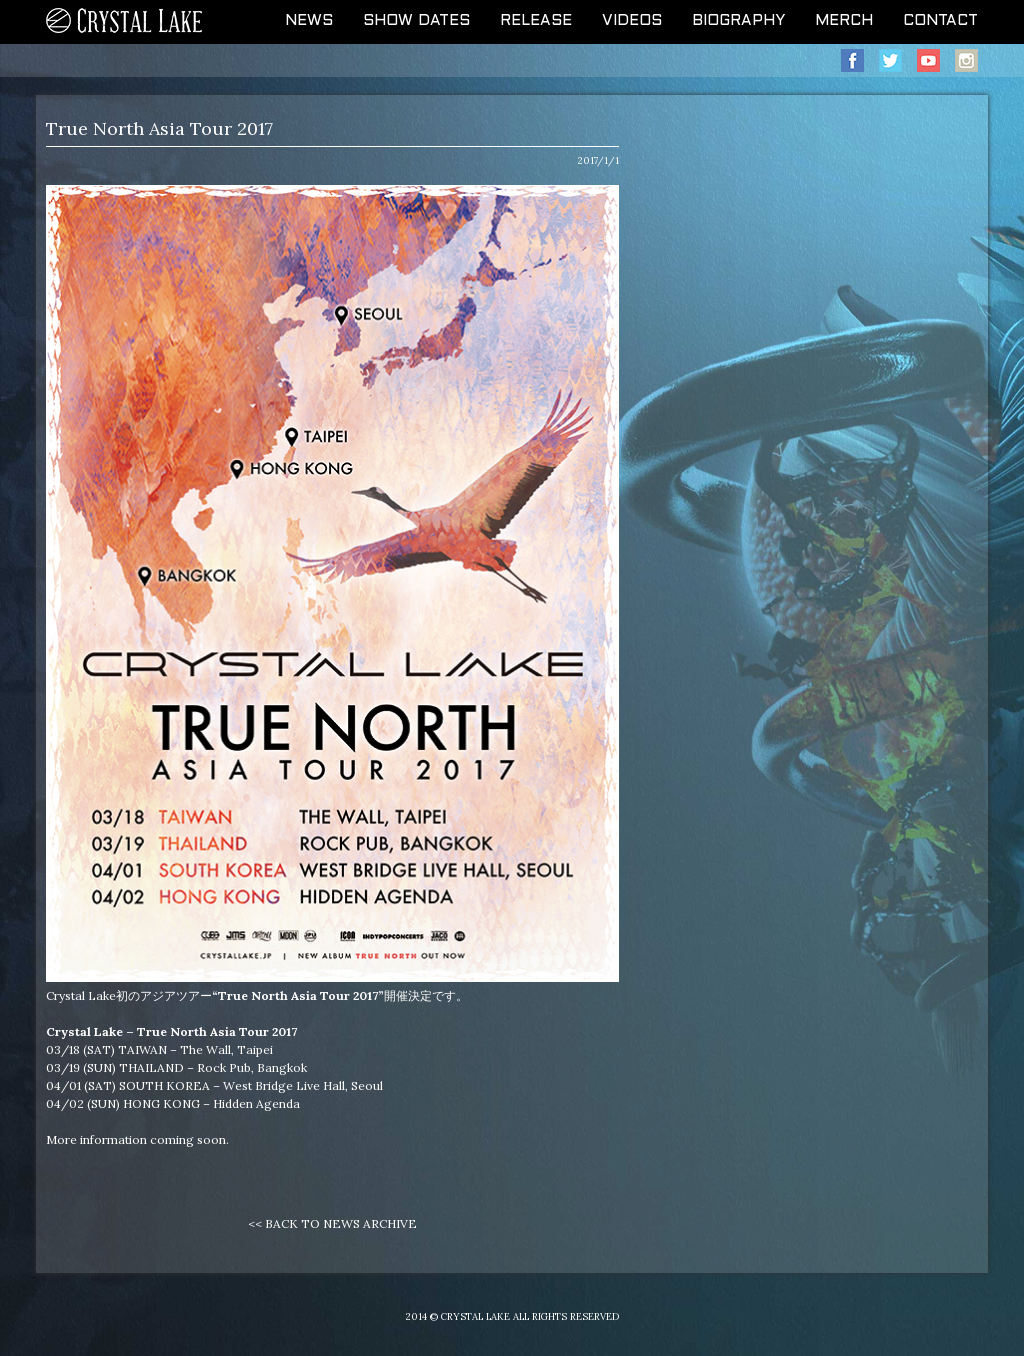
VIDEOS (632, 21)
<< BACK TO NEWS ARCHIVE (332, 1223)
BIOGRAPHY (738, 21)
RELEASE (536, 21)
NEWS (309, 21)
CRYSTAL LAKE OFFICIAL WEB (125, 22)
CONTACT (940, 21)
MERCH (844, 21)
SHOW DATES (416, 21)
